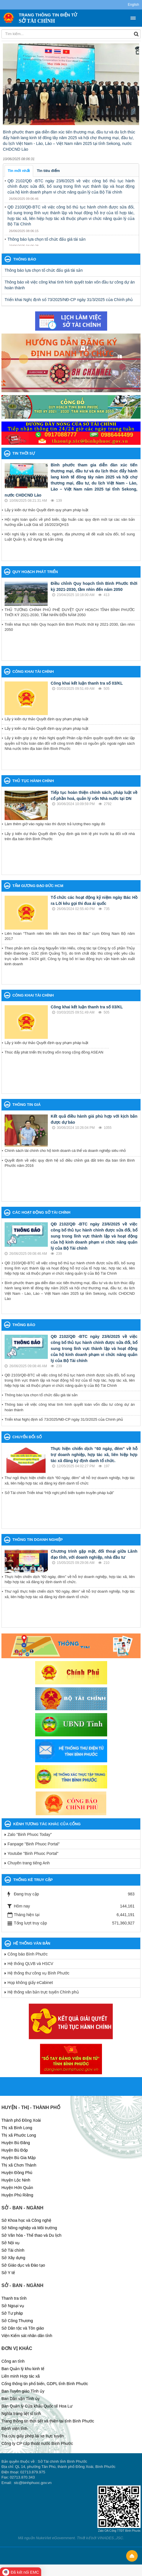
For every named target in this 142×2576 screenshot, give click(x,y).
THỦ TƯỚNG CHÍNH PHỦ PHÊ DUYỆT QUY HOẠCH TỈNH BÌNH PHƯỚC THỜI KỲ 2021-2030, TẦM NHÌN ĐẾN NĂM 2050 (70, 612)
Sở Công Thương (17, 2320)
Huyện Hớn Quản (17, 2187)
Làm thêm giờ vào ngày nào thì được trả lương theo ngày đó (55, 824)
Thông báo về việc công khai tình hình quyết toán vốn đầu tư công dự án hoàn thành (70, 285)
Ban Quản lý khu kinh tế (22, 2368)
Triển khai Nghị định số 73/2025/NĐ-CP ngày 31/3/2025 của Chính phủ (69, 299)
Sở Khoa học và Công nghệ (26, 2220)
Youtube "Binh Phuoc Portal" (32, 1853)
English (133, 5)
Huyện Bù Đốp (14, 2150)
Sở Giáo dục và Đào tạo (23, 2265)
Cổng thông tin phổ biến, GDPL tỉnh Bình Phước (44, 2383)
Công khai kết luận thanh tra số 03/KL (87, 683)
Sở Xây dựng (13, 2257)
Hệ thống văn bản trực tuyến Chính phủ (43, 1992)
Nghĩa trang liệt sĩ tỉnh (21, 2413)
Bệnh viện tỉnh (14, 2428)
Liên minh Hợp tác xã (20, 2376)
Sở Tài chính (12, 2250)
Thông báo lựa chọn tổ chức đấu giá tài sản (46, 239)
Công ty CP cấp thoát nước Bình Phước (37, 2443)
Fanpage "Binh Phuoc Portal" (33, 1844)
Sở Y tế (8, 2272)
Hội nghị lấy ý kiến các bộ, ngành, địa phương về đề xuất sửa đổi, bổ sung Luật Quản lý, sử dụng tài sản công (70, 536)
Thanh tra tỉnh (13, 2298)
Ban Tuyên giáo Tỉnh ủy (22, 2391)
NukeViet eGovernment (55, 2538)
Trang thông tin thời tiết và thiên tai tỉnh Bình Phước (47, 2421)
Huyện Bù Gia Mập (18, 2157)
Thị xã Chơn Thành (18, 2165)
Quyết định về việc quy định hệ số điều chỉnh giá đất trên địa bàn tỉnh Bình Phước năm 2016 (70, 1163)
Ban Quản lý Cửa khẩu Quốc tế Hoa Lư (36, 2406)
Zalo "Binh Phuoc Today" (29, 1834)
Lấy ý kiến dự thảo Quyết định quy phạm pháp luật (46, 510)
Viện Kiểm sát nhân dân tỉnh (26, 2335)
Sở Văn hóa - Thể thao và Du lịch (31, 2235)
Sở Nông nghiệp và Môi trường (29, 2227)
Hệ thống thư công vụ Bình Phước (38, 1973)
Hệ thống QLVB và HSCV (30, 1963)
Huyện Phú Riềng (17, 2195)
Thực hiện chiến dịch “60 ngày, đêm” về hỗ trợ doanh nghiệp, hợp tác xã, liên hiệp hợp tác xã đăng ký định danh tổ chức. (94, 1454)
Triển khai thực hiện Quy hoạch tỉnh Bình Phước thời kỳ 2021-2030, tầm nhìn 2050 (70, 627)
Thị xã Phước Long (18, 2135)
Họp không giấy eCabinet (30, 1982)
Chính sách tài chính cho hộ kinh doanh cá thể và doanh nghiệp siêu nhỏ (65, 1150)
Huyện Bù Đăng (15, 2142)
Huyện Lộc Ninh (15, 2180)
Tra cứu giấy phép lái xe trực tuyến (32, 2436)
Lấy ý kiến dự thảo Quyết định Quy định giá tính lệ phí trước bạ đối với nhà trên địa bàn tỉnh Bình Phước (70, 836)
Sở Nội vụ (10, 2242)
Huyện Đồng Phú (16, 2172)
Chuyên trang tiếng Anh (28, 1863)
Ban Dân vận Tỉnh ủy (20, 2398)
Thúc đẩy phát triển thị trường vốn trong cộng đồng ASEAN (54, 1052)
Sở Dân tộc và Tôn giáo (22, 2328)
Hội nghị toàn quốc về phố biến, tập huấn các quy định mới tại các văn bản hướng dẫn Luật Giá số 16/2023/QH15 (70, 522)
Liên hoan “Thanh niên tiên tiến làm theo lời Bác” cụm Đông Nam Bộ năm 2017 (70, 936)
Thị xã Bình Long (16, 2127)
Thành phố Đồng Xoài (21, 2120)
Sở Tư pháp (12, 2313)
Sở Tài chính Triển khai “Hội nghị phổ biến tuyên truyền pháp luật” (59, 1493)
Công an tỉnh (12, 2361)
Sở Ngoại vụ (12, 2305)
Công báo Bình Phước (27, 1954)
